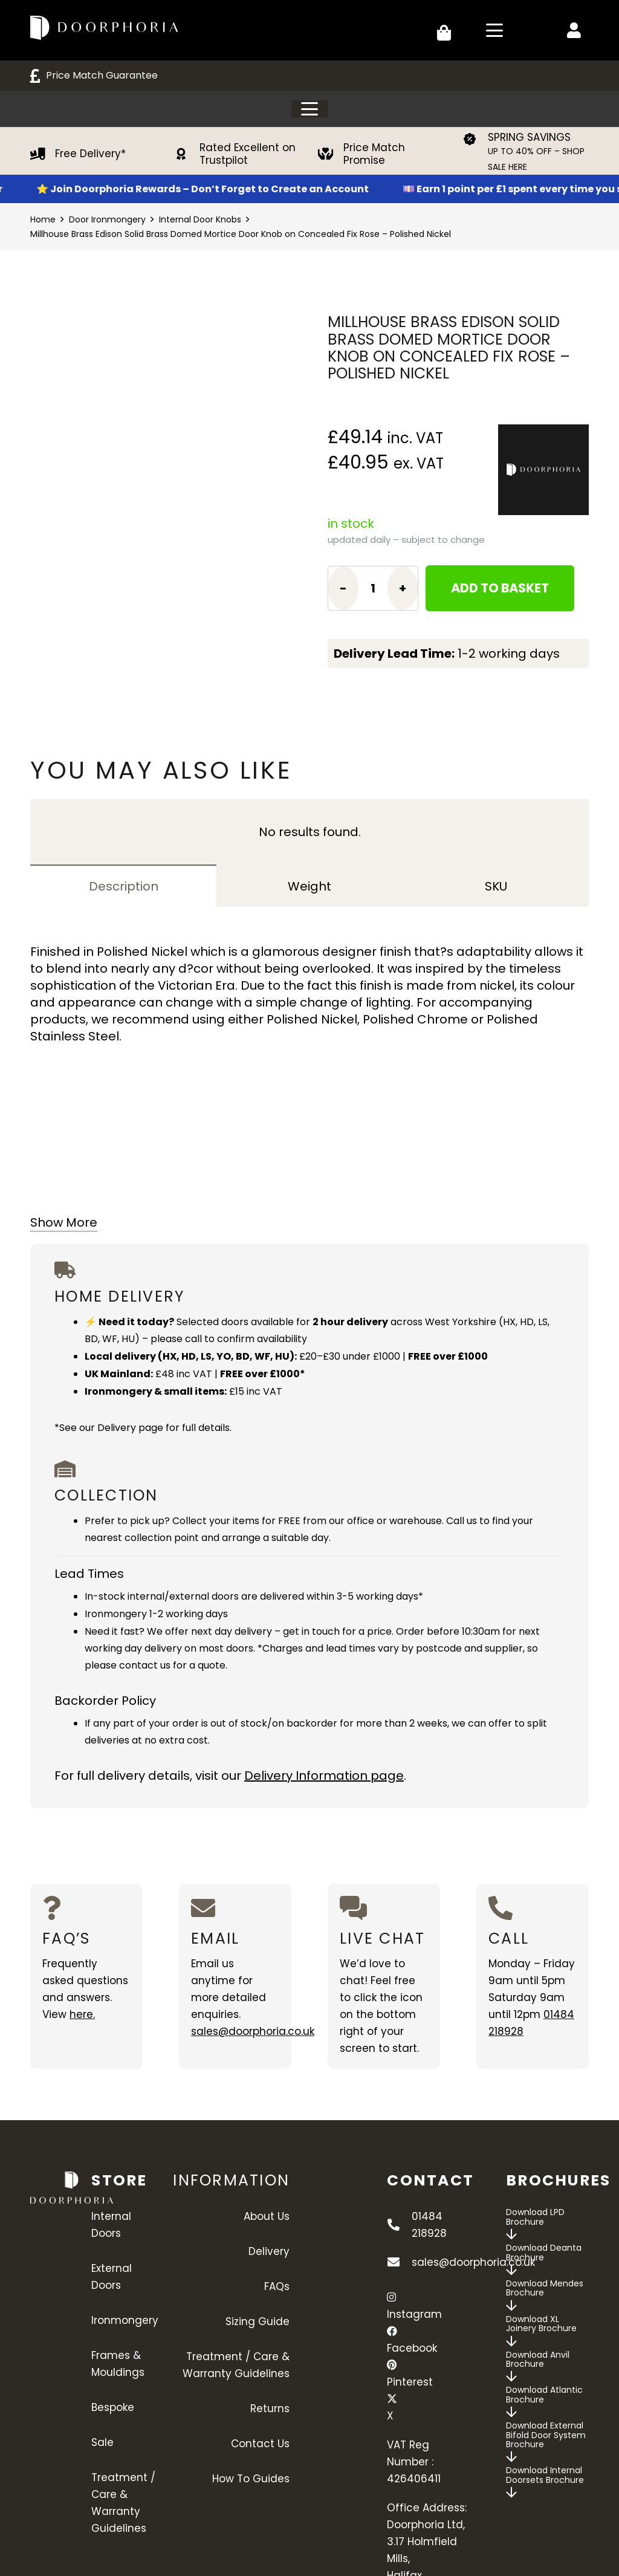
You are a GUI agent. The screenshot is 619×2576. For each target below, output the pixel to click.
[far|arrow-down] (511, 2234)
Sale (102, 2442)
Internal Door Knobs (200, 219)
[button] (494, 30)
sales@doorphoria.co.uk (252, 2031)
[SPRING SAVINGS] (475, 139)
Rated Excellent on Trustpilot (247, 153)
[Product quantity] (373, 588)
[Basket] (444, 30)
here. (82, 2014)
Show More (63, 1222)
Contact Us (260, 2443)
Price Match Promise (374, 153)
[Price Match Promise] (331, 154)
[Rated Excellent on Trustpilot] (187, 154)
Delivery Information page (324, 1775)
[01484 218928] (399, 2225)
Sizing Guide (257, 2321)
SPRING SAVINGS (529, 137)
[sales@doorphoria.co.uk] (399, 2262)
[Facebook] (392, 2331)
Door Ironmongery (107, 219)
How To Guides (251, 2478)
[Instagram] (391, 2297)
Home (43, 219)
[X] (392, 2399)
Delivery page (130, 1428)
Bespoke (112, 2407)
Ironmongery (124, 2320)
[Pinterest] (392, 2365)
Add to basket (500, 588)
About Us (267, 2216)
